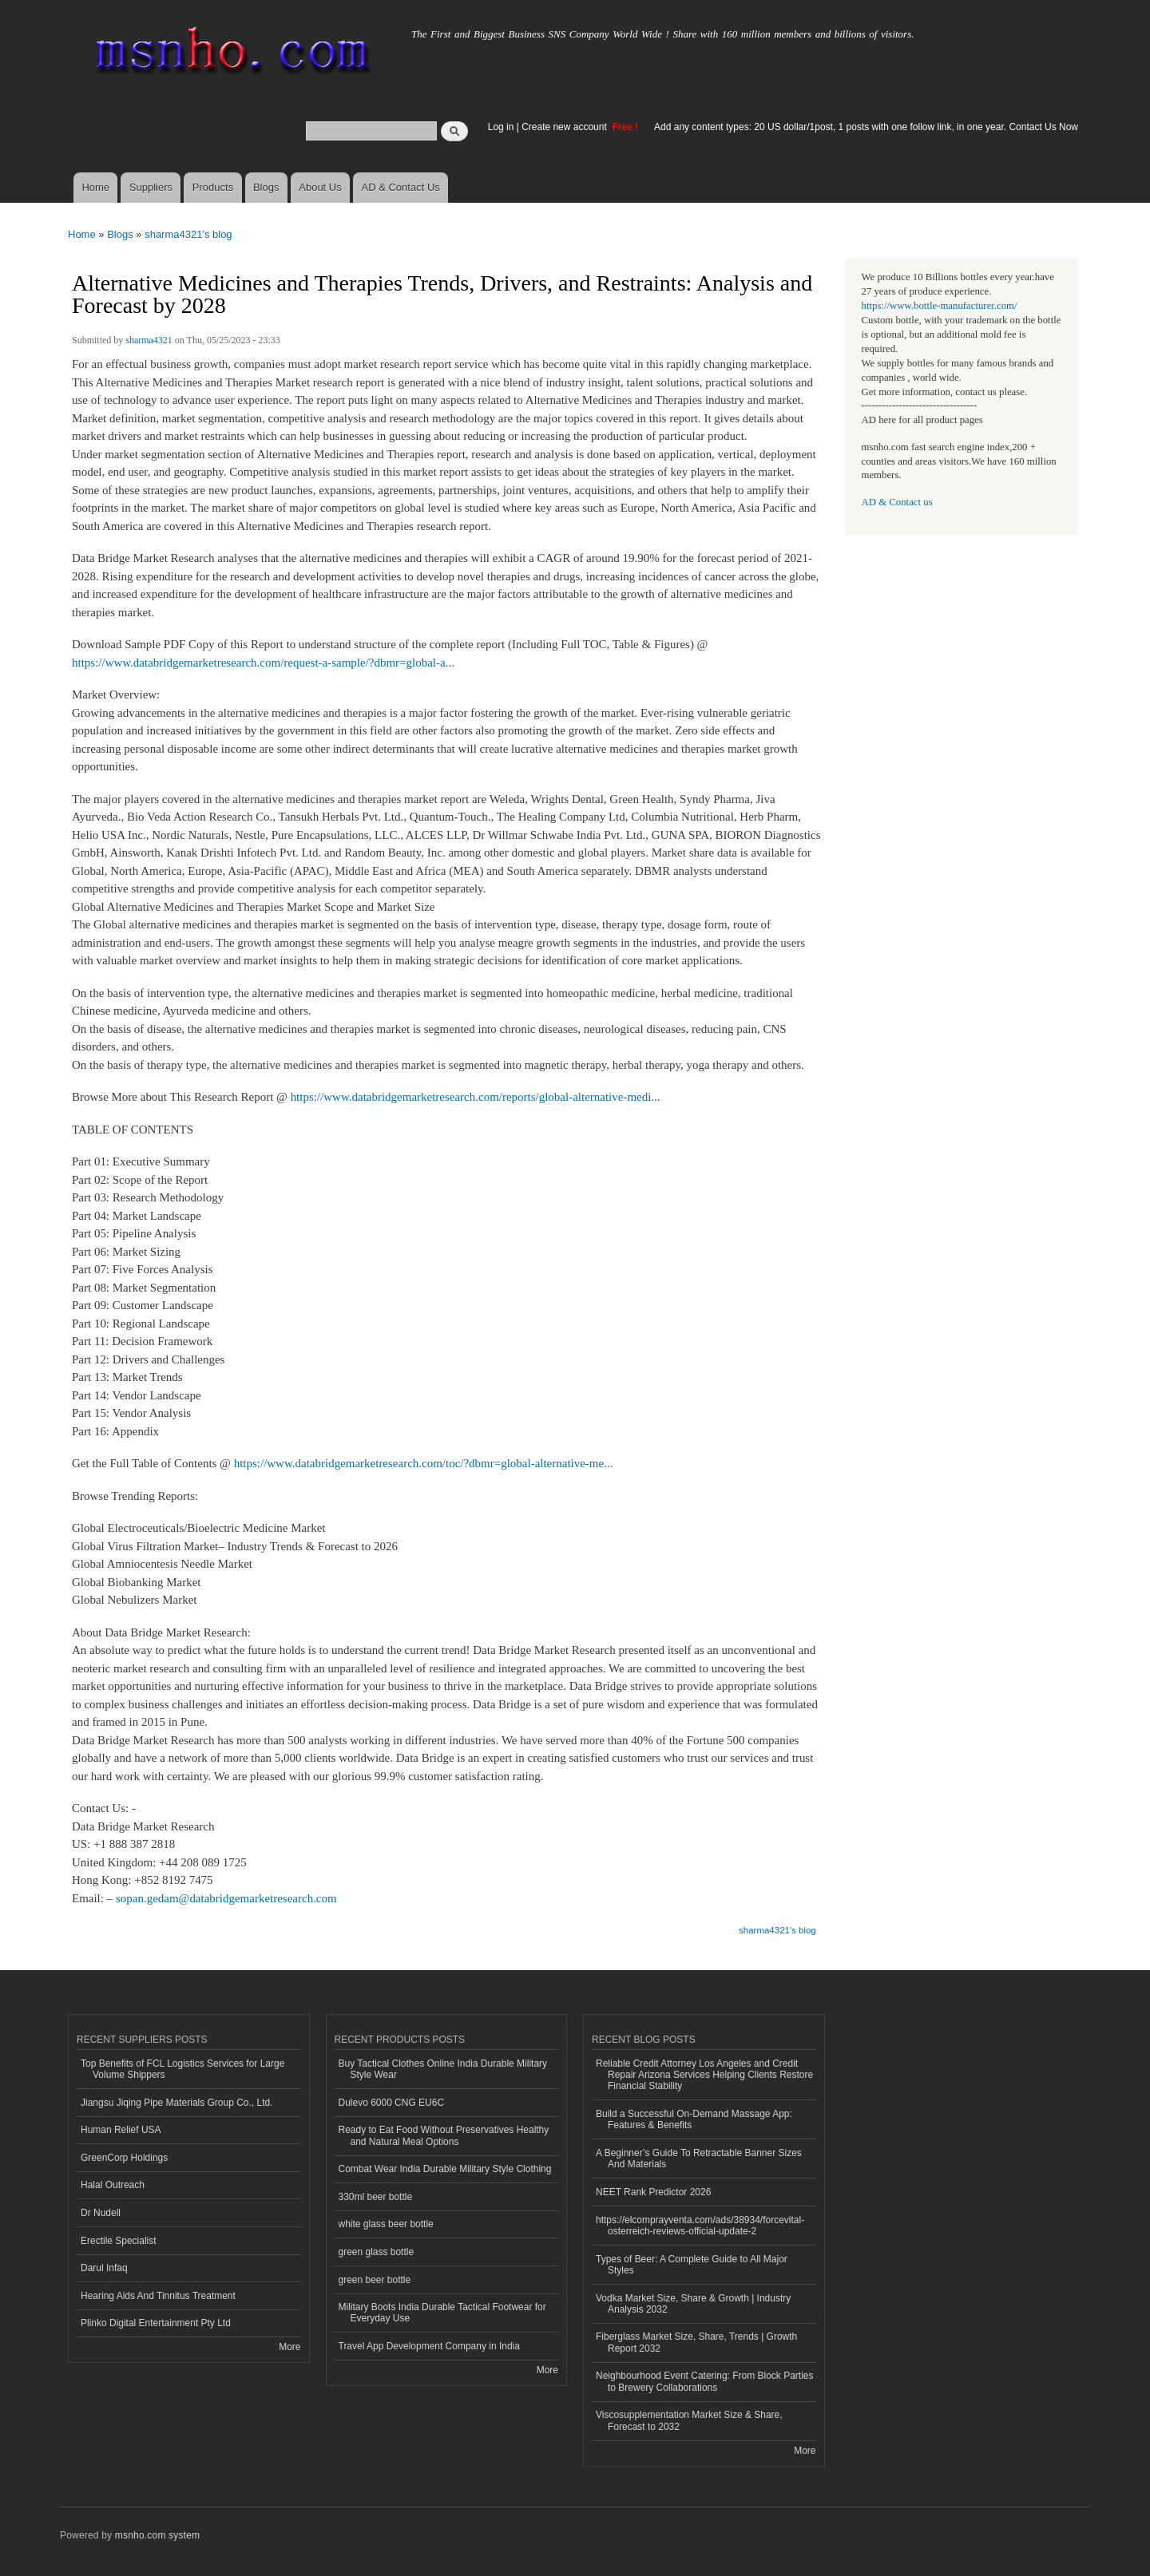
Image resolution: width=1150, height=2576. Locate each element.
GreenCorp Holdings (124, 2157)
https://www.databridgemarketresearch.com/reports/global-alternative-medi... (475, 1096)
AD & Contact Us (401, 187)
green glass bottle (376, 2251)
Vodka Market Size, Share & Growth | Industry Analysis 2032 (693, 2304)
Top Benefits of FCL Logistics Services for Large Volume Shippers (182, 2069)
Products (212, 187)
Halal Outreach (113, 2184)
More (289, 2346)
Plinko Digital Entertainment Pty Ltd (156, 2323)
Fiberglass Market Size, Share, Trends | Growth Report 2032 (696, 2342)
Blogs (266, 187)
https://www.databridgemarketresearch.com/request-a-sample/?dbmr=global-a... (263, 662)
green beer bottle (375, 2279)
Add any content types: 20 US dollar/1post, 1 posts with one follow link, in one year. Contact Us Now (866, 127)
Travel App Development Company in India (429, 2346)
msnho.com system (157, 2535)
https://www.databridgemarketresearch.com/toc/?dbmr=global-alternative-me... (423, 1463)
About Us (320, 187)
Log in (501, 127)
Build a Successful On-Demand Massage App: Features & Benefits (694, 2119)
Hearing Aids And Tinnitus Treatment (158, 2295)
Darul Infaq (104, 2267)
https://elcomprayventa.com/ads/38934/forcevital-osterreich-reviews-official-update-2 (700, 2225)
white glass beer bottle (386, 2224)
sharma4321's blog (188, 234)
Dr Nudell (101, 2212)
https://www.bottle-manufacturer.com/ (939, 305)
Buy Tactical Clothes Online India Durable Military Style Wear (443, 2069)
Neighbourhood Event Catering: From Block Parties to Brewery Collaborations (704, 2381)
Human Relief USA (121, 2129)
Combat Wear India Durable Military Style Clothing (445, 2168)
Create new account (565, 127)
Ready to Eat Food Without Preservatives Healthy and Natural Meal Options (444, 2135)
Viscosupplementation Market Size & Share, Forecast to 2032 (689, 2420)
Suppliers (150, 187)
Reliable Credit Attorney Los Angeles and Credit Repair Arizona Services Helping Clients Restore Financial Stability (704, 2075)
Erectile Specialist (119, 2240)
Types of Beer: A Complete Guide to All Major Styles (691, 2265)
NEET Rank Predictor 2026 (653, 2192)
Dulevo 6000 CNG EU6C (392, 2102)
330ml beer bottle (376, 2196)
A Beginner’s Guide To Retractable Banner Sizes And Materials (699, 2158)
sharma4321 (148, 340)
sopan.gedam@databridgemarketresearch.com (226, 1898)
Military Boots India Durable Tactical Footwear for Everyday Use (442, 2312)
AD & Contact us (897, 502)
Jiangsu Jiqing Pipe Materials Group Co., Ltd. (176, 2102)
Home (95, 187)
